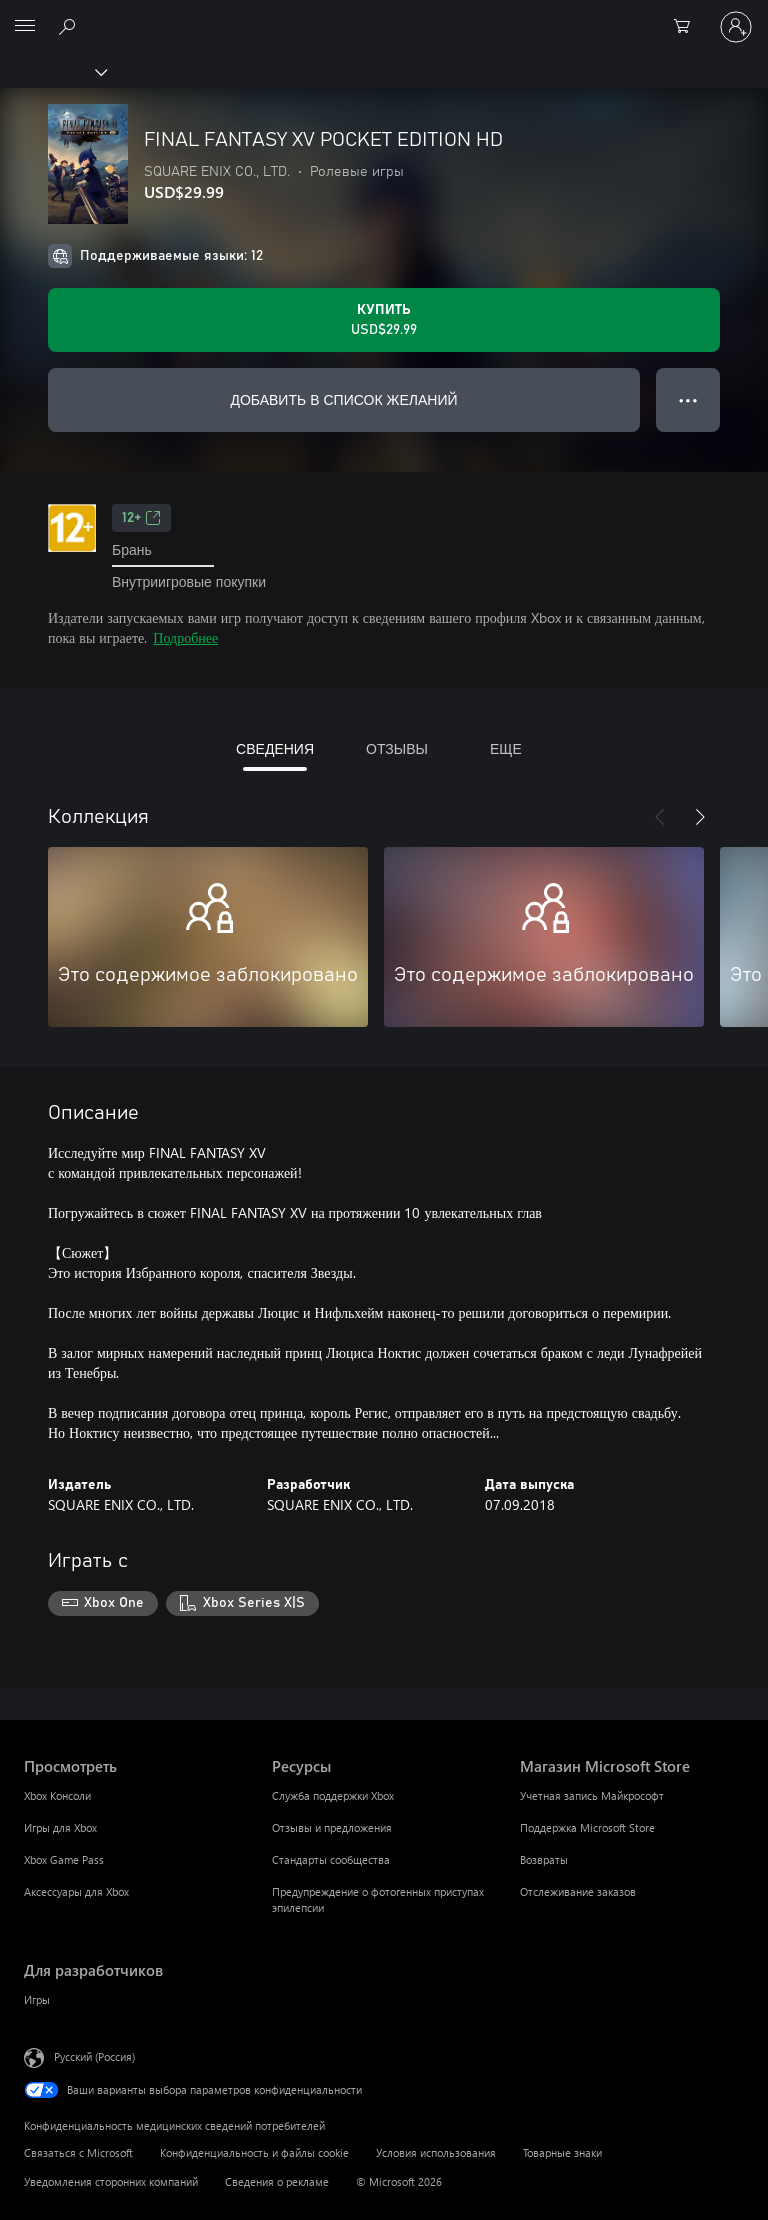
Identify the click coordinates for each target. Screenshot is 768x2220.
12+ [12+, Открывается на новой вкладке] (141, 518)
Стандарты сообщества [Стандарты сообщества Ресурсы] (331, 1859)
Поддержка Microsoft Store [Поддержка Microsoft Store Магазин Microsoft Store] (587, 1827)
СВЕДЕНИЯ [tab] (275, 748)
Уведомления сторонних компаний (111, 2181)
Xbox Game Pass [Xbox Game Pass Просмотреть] (64, 1859)
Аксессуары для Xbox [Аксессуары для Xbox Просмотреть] (76, 1891)
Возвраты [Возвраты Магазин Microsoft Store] (544, 1859)
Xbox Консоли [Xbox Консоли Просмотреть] (57, 1795)
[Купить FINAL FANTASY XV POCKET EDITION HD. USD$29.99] (384, 320)
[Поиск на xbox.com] (70, 26)
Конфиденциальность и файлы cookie (254, 2152)
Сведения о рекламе (277, 2181)
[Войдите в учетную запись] (736, 27)
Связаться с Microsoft (78, 2152)
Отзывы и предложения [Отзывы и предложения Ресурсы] (332, 1827)
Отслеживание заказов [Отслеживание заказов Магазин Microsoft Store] (578, 1891)
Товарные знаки (562, 2152)
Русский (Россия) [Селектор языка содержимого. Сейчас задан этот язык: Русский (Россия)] (94, 2056)
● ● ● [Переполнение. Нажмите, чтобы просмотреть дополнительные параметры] (688, 399)
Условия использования (436, 2152)
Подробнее (185, 637)
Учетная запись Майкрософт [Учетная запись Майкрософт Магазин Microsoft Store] (592, 1795)
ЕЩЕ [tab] (506, 748)
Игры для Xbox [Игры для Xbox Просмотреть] (60, 1827)
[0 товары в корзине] (688, 27)
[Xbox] (52, 71)
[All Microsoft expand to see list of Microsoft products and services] (25, 27)
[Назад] (660, 817)
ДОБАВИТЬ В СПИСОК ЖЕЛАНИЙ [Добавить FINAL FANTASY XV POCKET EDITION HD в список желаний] (343, 399)
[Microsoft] (383, 15)
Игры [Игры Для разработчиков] (37, 1999)
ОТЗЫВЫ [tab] (397, 748)
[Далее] (700, 817)
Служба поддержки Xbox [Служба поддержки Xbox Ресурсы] (333, 1795)
